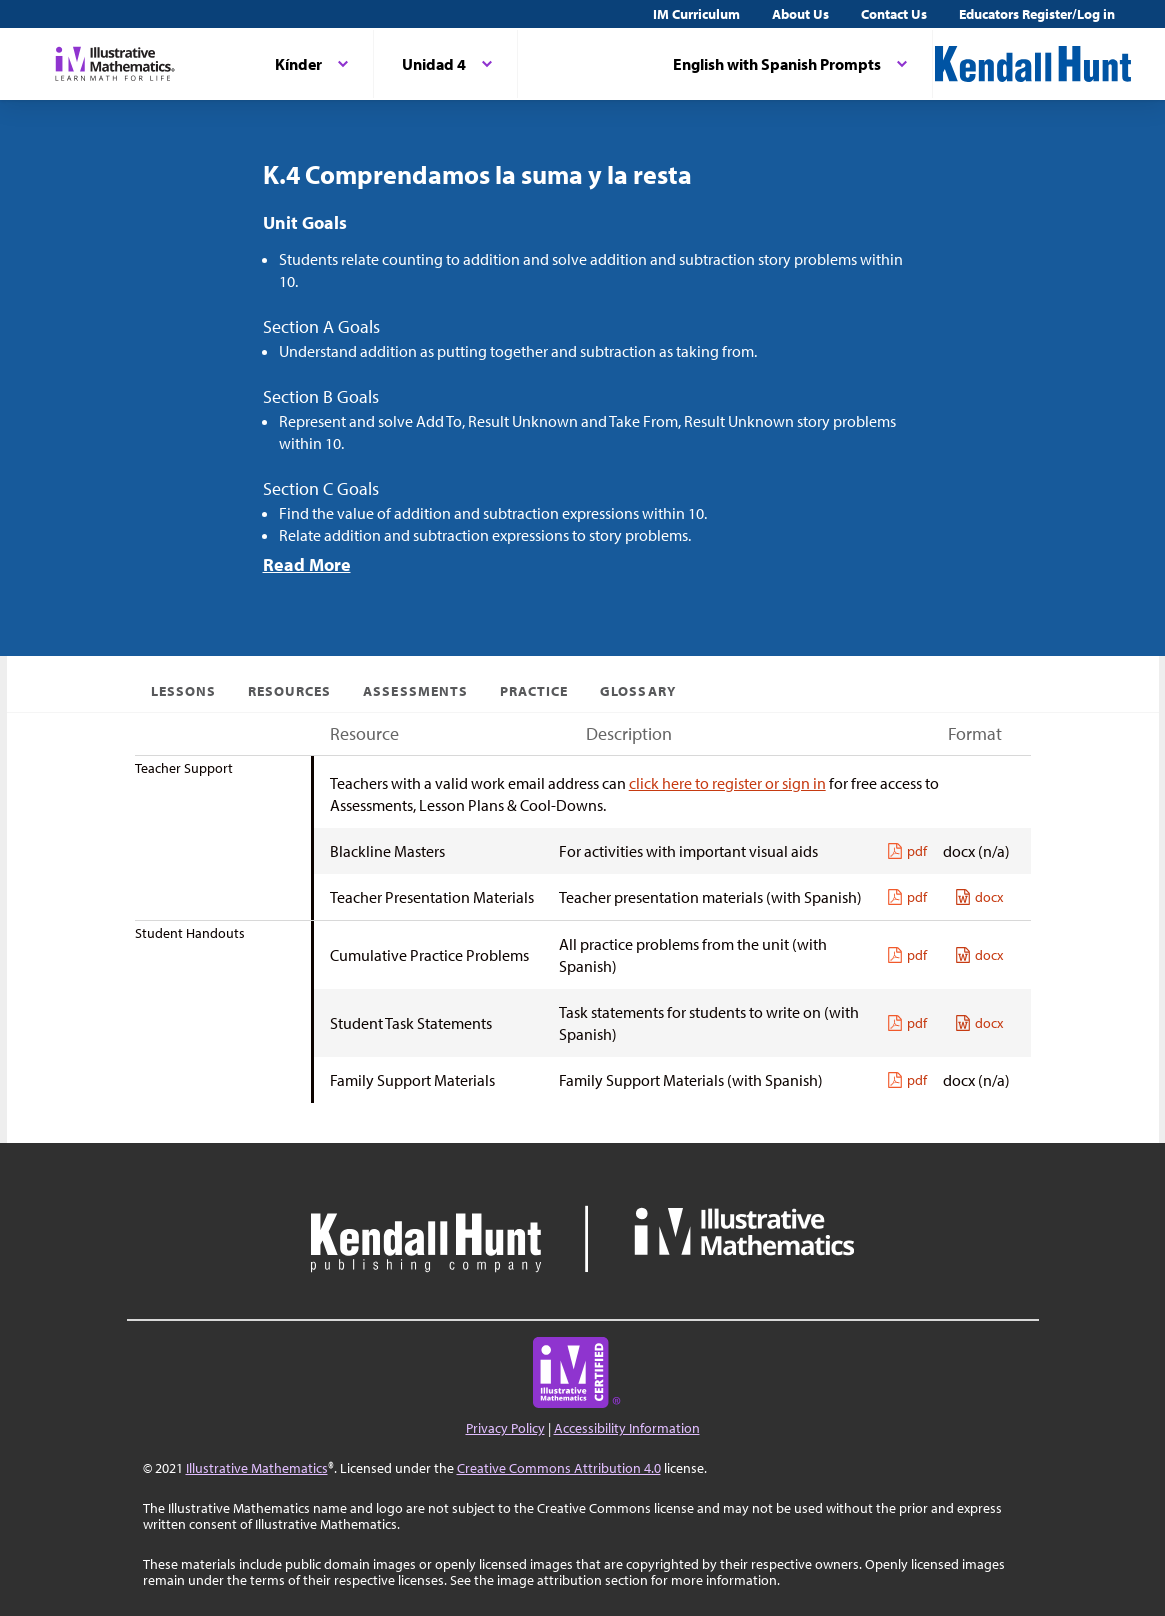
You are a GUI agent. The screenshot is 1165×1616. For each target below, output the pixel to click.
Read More (307, 564)
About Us (800, 14)
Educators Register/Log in (1037, 14)
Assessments (415, 691)
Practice (534, 691)
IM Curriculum (696, 14)
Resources (289, 691)
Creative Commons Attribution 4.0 (559, 1468)
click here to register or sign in (727, 783)
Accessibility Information (627, 1428)
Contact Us (894, 14)
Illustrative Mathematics (257, 1468)
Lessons (183, 691)
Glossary (637, 691)
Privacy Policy (505, 1428)
